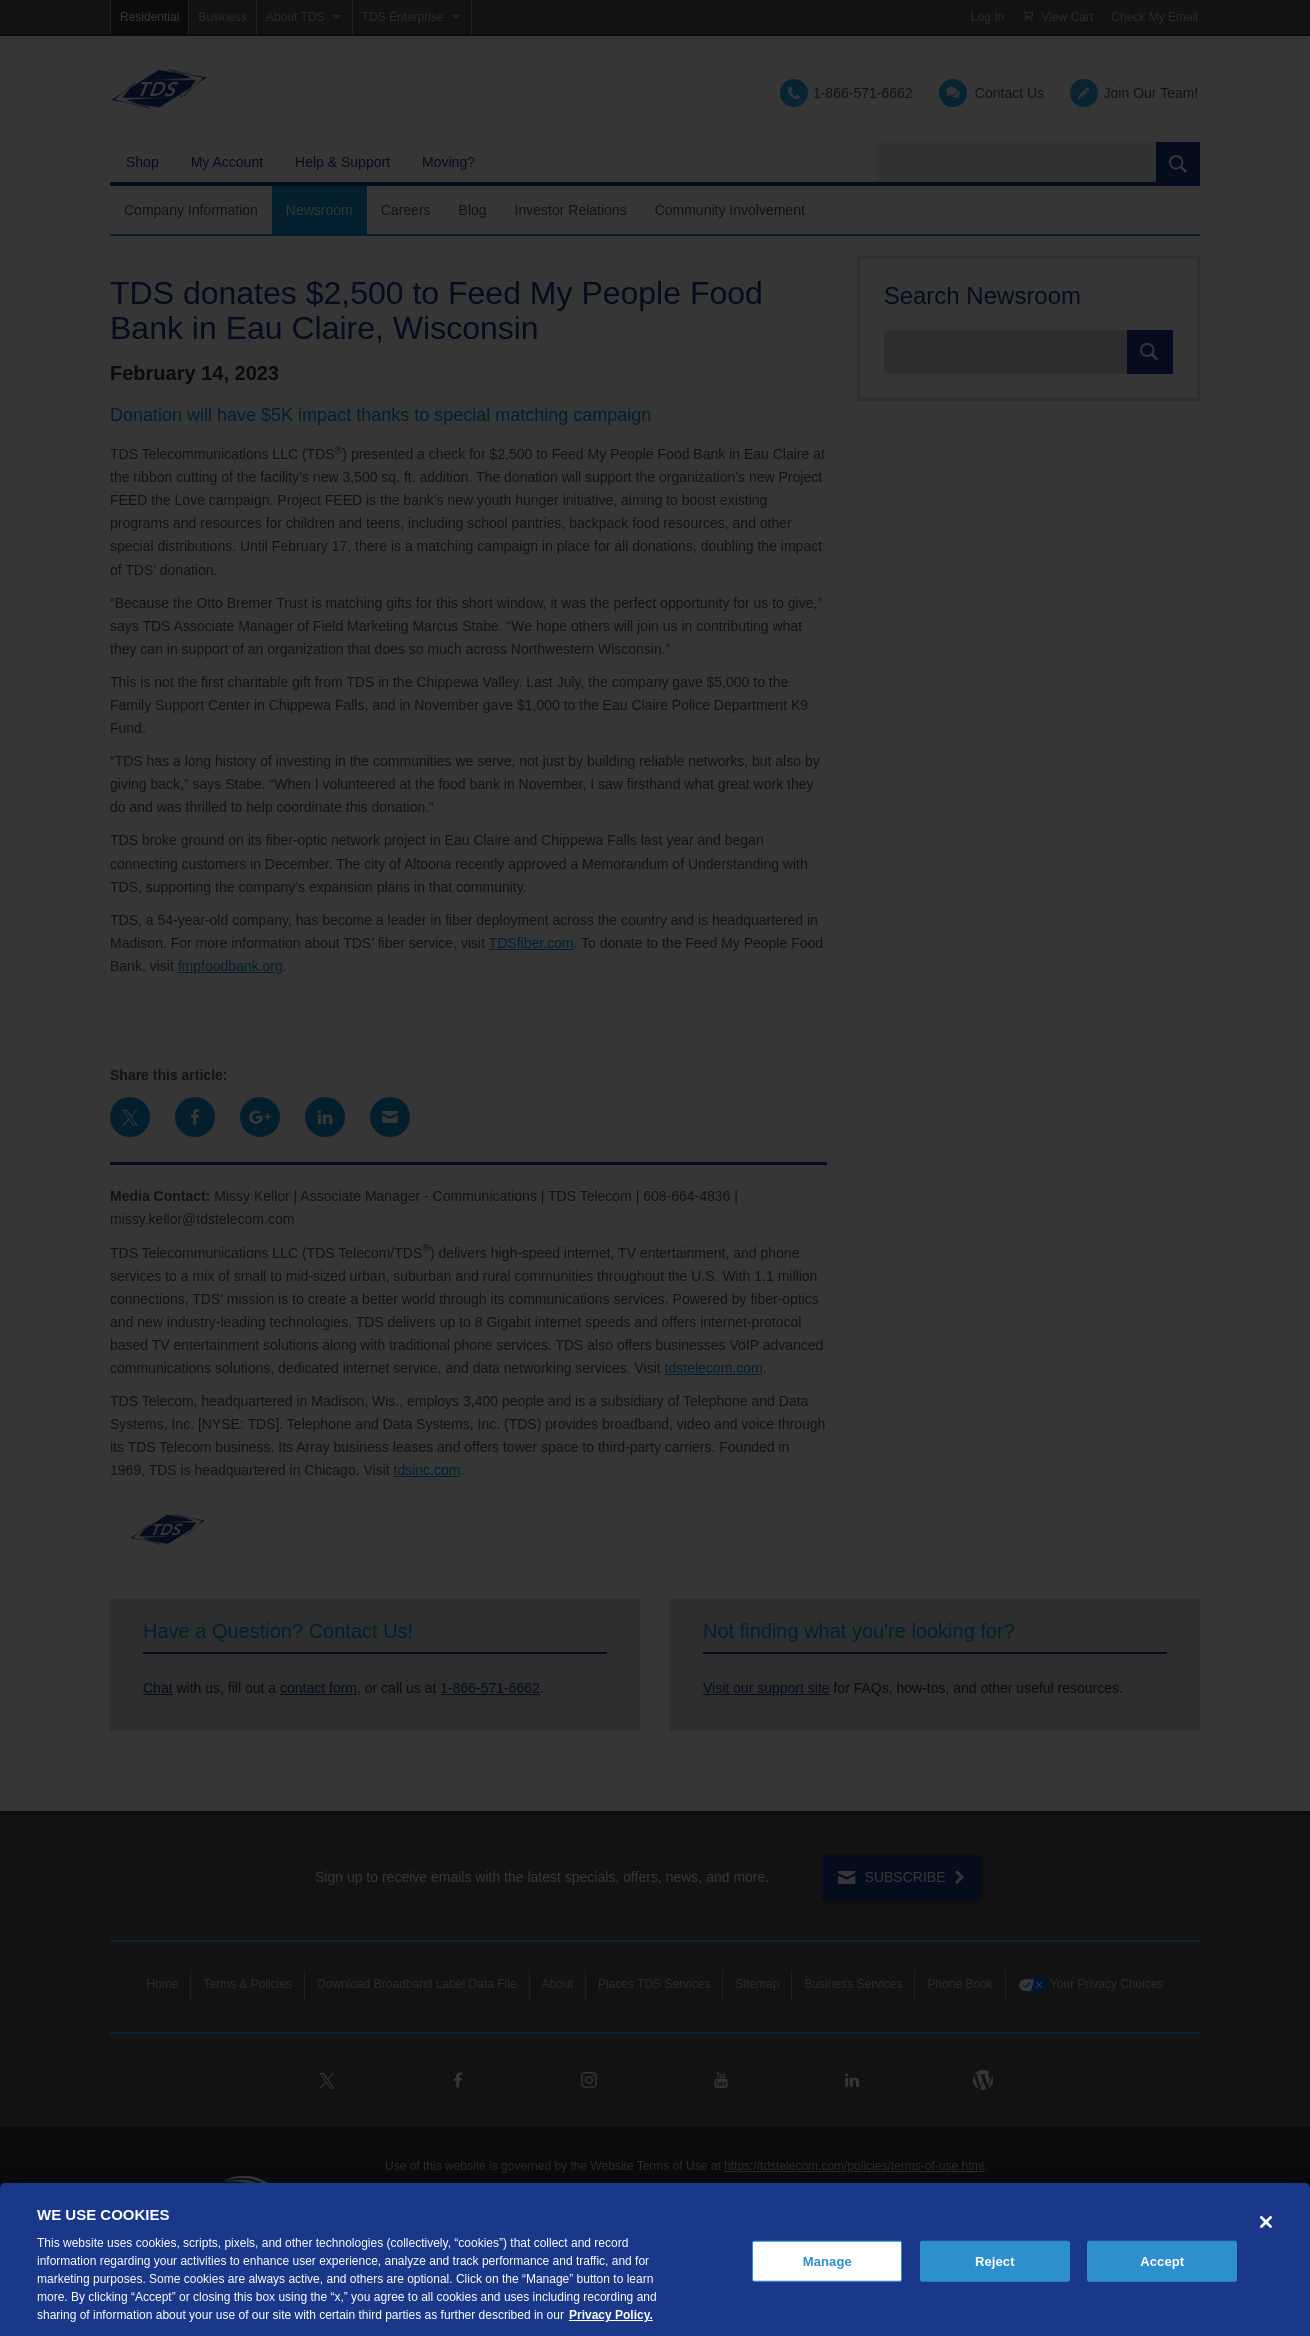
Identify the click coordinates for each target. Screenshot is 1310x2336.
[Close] (1266, 2222)
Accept (1162, 2260)
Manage (827, 2260)
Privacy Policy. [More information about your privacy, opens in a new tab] (611, 2315)
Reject (995, 2260)
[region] (655, 2259)
